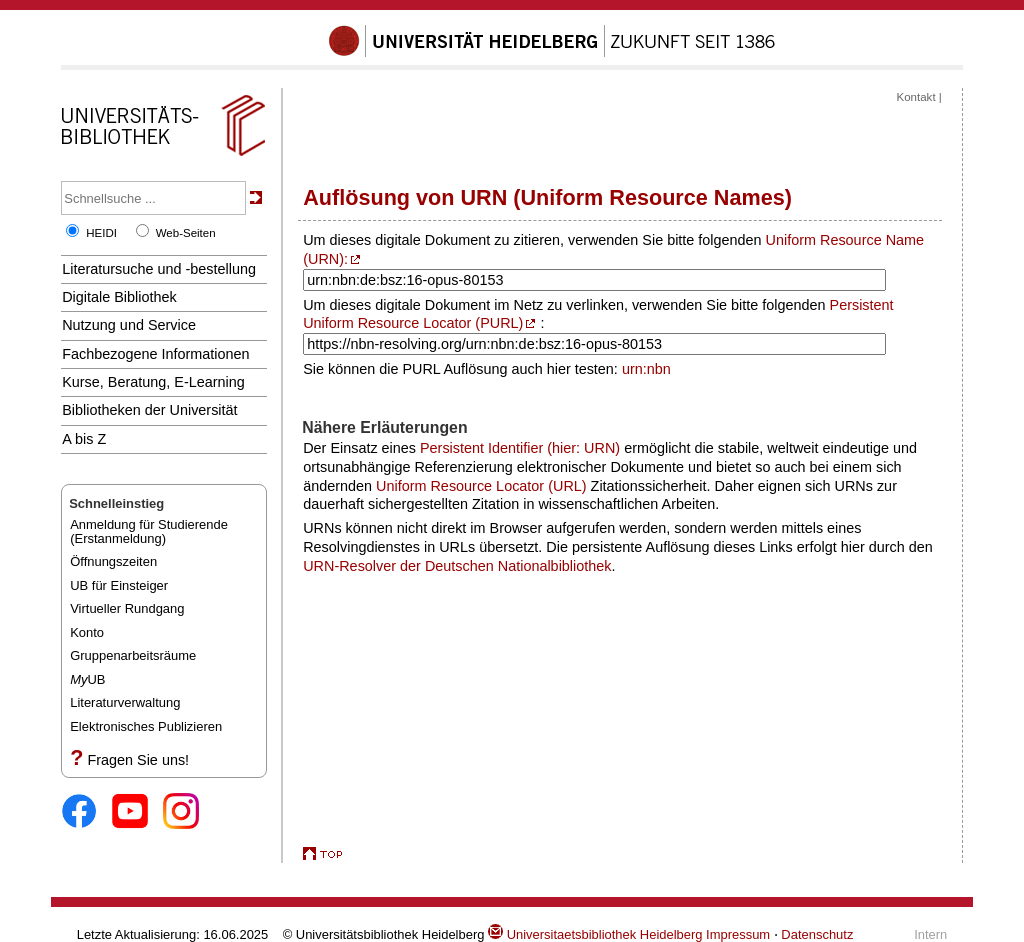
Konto (87, 632)
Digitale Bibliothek (119, 297)
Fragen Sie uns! (138, 760)
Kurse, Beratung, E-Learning (153, 382)
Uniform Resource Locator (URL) (481, 486)
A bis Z (84, 439)
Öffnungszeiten (113, 561)
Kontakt (916, 97)
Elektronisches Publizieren (146, 726)
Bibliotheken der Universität (149, 410)
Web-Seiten (186, 233)
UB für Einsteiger (119, 585)
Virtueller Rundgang (127, 608)
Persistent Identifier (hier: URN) (520, 448)
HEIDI (101, 233)
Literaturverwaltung (125, 702)
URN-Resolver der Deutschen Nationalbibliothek (457, 566)
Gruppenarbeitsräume (133, 655)
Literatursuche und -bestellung (159, 269)
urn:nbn (646, 369)
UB (87, 679)
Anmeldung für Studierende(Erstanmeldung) (149, 531)
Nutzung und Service (129, 325)
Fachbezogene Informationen (155, 354)
